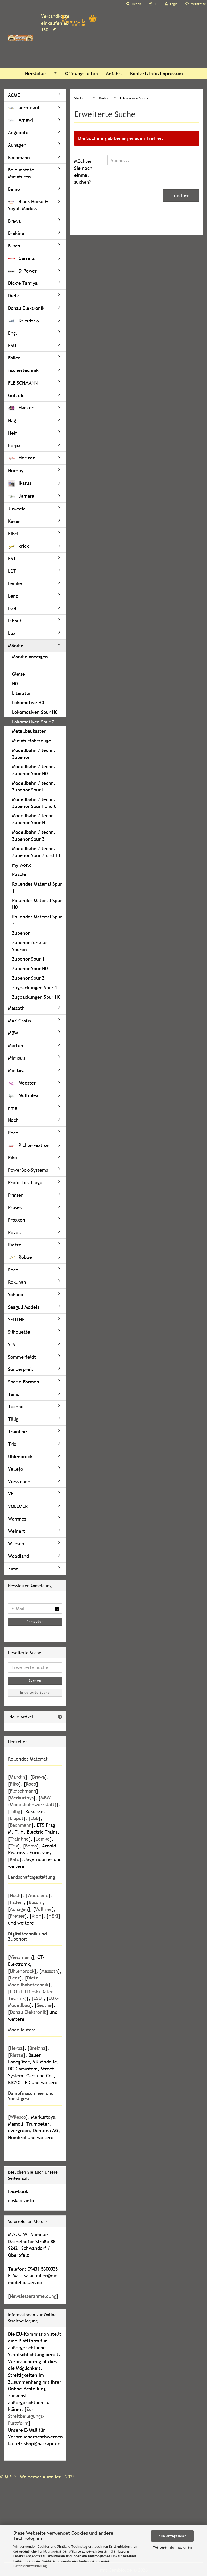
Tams (13, 1394)
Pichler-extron (28, 1145)
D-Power (22, 271)
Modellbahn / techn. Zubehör (34, 753)
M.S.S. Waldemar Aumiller (33, 2477)
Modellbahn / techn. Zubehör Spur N (34, 819)
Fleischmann (23, 1791)
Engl (12, 333)
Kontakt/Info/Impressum (156, 73)
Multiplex (23, 1095)
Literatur (21, 693)
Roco (13, 1270)
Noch (13, 1120)
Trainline (17, 1432)
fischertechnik (23, 370)
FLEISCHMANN (23, 383)
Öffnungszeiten (81, 73)
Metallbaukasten (29, 731)
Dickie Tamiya (23, 283)
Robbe (20, 1257)
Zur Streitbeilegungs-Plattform (26, 2416)
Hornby (15, 470)
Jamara (21, 496)
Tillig (13, 1419)
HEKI (53, 1916)
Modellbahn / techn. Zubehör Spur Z (34, 835)
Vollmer (43, 1909)
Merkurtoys (22, 1798)
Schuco (15, 1294)
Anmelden (35, 1621)
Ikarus (19, 483)
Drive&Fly (23, 320)
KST (12, 558)
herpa (14, 445)
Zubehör (21, 933)
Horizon (21, 458)
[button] (153, 4)
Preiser (15, 1195)
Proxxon (16, 1220)
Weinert (16, 1531)
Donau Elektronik (26, 308)
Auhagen (17, 145)
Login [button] (171, 4)
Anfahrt (114, 73)
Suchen (181, 195)
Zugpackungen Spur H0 (36, 997)
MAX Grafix (19, 1021)
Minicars (16, 1058)
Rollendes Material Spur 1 (37, 887)
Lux (11, 633)
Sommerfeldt (22, 1357)
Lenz (13, 596)
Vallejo (15, 1469)
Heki (13, 433)
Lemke (15, 583)
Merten (15, 1045)
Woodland (18, 1556)
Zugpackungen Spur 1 (34, 988)
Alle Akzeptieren (173, 2536)
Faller (14, 358)
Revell (14, 1232)
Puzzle (19, 874)
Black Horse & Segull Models (28, 204)
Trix (12, 1444)
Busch (14, 246)
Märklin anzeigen (30, 657)
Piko (12, 1157)
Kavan (14, 521)
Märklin (15, 646)
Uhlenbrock (20, 1456)
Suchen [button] (133, 4)
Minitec (16, 1070)
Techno (16, 1406)
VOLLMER (18, 1506)
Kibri (13, 534)
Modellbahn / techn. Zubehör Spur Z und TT (36, 851)
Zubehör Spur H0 (30, 968)
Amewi (20, 120)
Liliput (15, 621)
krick (18, 546)
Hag (12, 420)
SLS (11, 1344)
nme (12, 1108)
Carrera (21, 258)
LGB (12, 608)
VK (11, 1494)
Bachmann (19, 157)
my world (22, 865)
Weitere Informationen (172, 2547)
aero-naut (24, 108)
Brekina (16, 233)
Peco (13, 1133)
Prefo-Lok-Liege (25, 1182)
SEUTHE (16, 1320)
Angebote (18, 132)
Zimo (13, 1569)
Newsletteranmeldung (33, 2296)
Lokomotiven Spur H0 (34, 712)
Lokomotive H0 (28, 702)
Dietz (13, 296)
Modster (22, 1083)
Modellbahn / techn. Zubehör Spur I (34, 786)
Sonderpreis (20, 1369)
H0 (15, 684)
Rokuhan (17, 1282)
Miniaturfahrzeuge (31, 741)
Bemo (14, 189)
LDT (12, 571)
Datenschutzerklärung (30, 2565)
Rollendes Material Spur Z (37, 920)
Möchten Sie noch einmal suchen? (83, 171)
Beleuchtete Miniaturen (21, 173)
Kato (14, 1859)
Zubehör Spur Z (28, 978)
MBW (13, 1033)
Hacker (21, 408)
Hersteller (35, 73)
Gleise (18, 674)
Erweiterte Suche (35, 1692)
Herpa (16, 2048)
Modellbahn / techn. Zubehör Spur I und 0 (34, 802)
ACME (14, 95)
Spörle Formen (23, 1382)
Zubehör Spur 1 (28, 959)
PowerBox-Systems (28, 1170)
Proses (15, 1207)
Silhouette (19, 1332)
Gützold (16, 395)
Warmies (17, 1519)
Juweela (17, 509)
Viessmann (19, 1481)
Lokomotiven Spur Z (33, 722)
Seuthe (44, 2005)
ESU (12, 345)
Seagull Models (23, 1307)
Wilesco (16, 1544)
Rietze (15, 1245)
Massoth (16, 1008)
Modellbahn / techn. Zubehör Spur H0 (34, 770)
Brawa (14, 221)
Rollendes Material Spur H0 (37, 903)
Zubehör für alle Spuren (29, 946)
